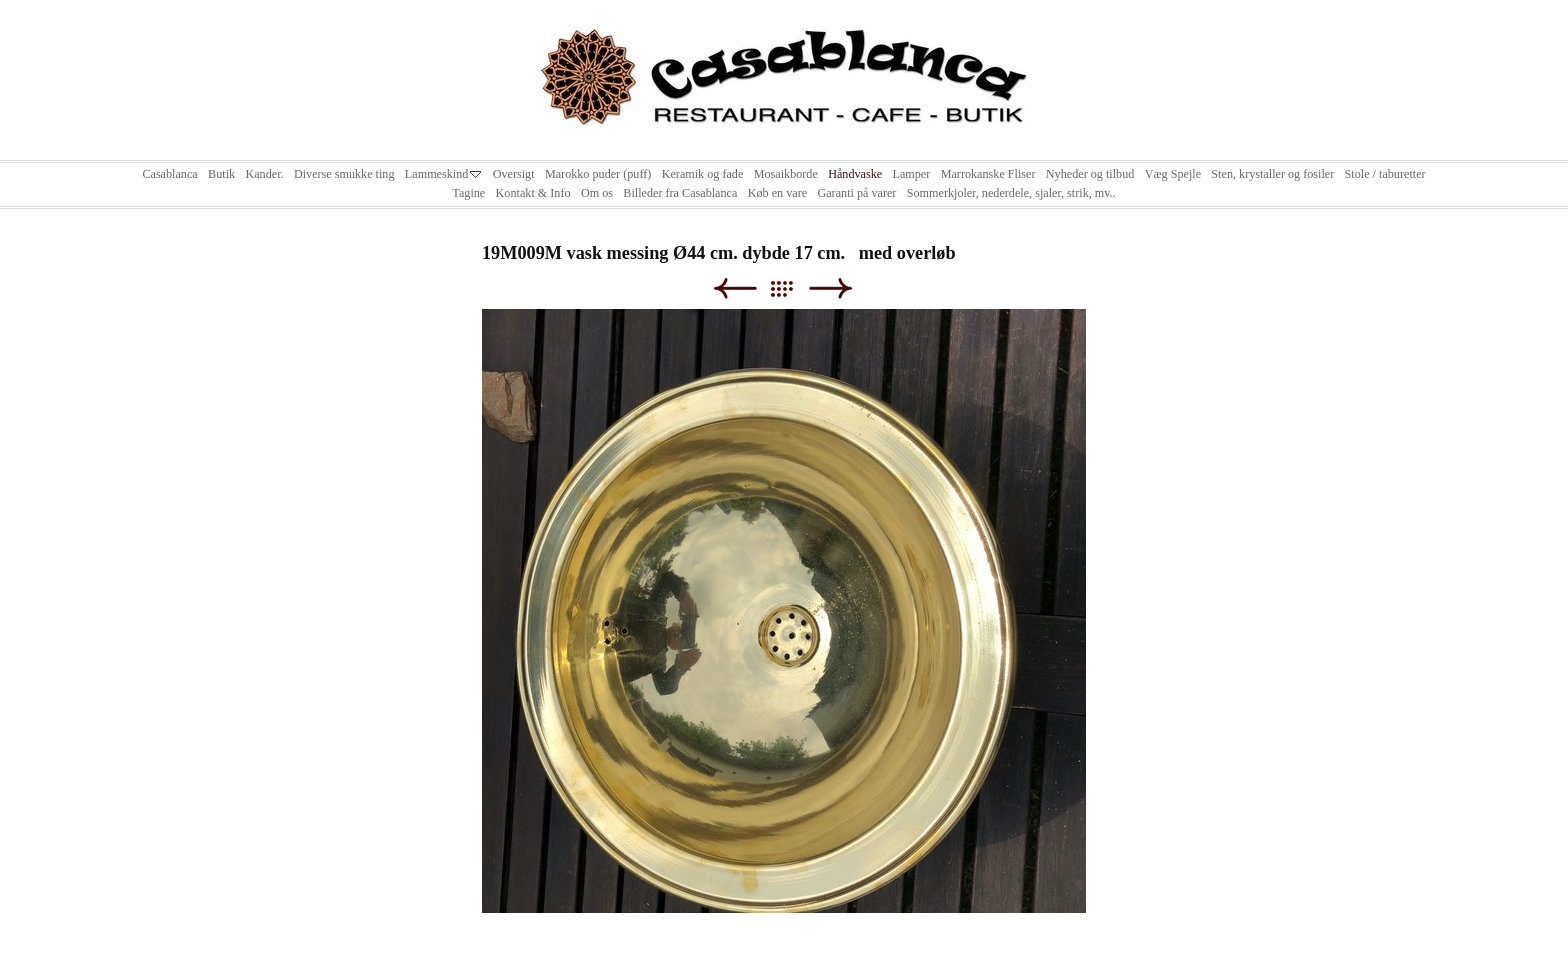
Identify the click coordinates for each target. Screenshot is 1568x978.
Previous (734, 288)
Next (830, 288)
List (791, 288)
